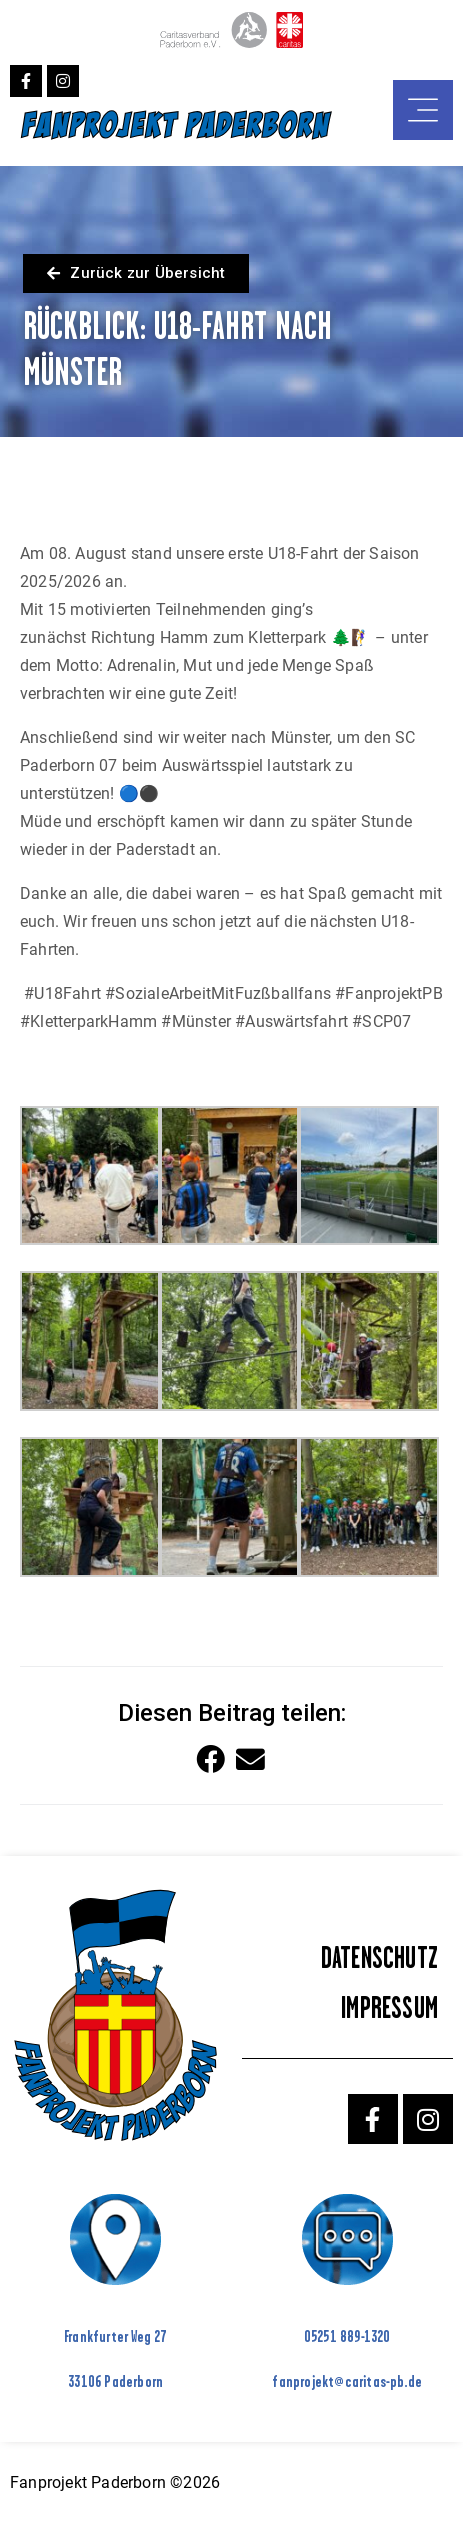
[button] (211, 1760)
